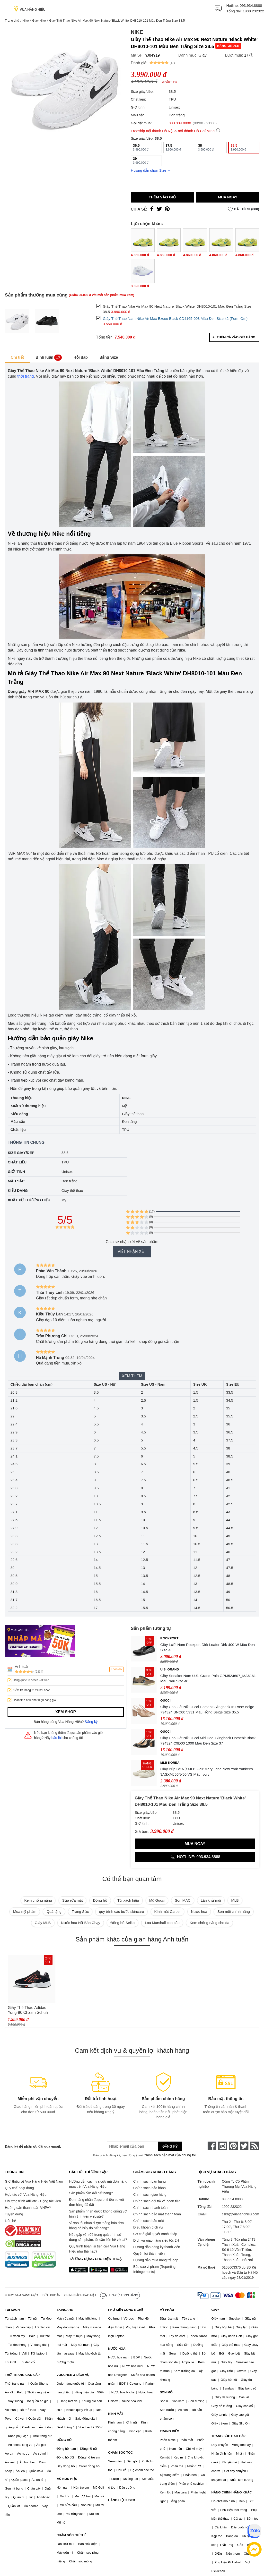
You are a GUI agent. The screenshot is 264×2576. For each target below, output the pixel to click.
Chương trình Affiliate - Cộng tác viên (33, 2201)
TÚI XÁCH (12, 2310)
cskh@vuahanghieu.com (240, 2214)
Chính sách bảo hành (149, 2188)
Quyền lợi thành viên (149, 2253)
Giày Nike (39, 20)
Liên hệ (10, 2221)
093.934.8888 (251, 5)
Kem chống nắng (38, 1900)
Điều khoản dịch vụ (148, 2227)
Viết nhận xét (132, 1251)
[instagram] (222, 2146)
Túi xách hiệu (128, 1900)
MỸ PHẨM (167, 2310)
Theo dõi (116, 1669)
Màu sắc (16, 1181)
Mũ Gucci (157, 1900)
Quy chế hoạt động (19, 2188)
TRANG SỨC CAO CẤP (228, 2436)
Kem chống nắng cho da (209, 1923)
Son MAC (182, 1900)
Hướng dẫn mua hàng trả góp (155, 2260)
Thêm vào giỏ (162, 197)
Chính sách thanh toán (150, 2208)
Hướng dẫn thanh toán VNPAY (28, 2208)
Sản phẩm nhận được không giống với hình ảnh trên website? (98, 2213)
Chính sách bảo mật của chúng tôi (169, 2155)
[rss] (254, 2146)
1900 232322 (253, 11)
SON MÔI (166, 2392)
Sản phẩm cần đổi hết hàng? (91, 2193)
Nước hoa (199, 1911)
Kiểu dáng (18, 1190)
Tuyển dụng (14, 2214)
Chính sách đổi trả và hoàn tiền (156, 2201)
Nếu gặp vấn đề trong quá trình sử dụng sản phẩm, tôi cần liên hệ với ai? (98, 2237)
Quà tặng (53, 1911)
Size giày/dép (21, 1153)
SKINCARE (64, 2310)
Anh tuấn (22, 1666)
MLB (235, 1900)
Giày (203, 55)
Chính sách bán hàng (149, 2181)
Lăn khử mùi (211, 1900)
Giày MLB (43, 1923)
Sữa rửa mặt (72, 1900)
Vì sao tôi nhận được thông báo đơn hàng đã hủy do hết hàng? (96, 2225)
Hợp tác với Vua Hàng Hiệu (25, 2194)
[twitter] (244, 2146)
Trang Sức (80, 1911)
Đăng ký (91, 1722)
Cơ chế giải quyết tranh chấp (155, 2234)
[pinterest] (233, 2146)
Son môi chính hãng (233, 1911)
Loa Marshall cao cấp (162, 1923)
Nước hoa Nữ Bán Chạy (80, 1923)
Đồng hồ (100, 1900)
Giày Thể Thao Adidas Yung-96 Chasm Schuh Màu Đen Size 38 (28, 2010)
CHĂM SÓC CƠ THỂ (71, 2535)
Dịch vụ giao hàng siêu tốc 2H (156, 2240)
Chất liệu (17, 1162)
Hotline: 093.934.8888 (195, 1857)
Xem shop (65, 1712)
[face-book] (212, 2146)
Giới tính (16, 1171)
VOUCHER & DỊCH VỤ (72, 2375)
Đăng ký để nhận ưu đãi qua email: (33, 2146)
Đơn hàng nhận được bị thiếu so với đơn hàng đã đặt (96, 2202)
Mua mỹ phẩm (24, 1911)
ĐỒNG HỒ (63, 2440)
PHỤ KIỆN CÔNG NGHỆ (125, 2310)
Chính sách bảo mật (148, 2221)
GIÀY (215, 2310)
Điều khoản (52, 2295)
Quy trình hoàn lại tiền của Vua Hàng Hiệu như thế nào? (97, 2248)
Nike (25, 20)
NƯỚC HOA (116, 2348)
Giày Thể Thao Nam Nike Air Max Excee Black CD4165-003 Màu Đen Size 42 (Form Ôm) (175, 318)
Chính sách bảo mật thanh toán (157, 2214)
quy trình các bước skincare (121, 1911)
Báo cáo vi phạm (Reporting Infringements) (154, 2269)
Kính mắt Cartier (167, 1911)
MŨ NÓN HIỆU (66, 2479)
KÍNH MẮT (115, 2413)
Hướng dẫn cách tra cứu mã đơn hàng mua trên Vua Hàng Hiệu (98, 2183)
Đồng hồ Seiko (122, 1923)
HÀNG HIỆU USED (121, 2500)
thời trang (25, 376)
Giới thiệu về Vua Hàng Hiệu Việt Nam (34, 2181)
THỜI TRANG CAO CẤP (22, 2375)
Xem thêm (132, 1376)
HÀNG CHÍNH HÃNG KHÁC (231, 2492)
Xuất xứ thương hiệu (29, 1200)
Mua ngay (228, 197)
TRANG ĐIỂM (169, 2431)
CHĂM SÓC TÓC (120, 2452)
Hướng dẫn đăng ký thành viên (156, 2247)
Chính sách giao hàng (149, 2194)
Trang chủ (12, 20)
